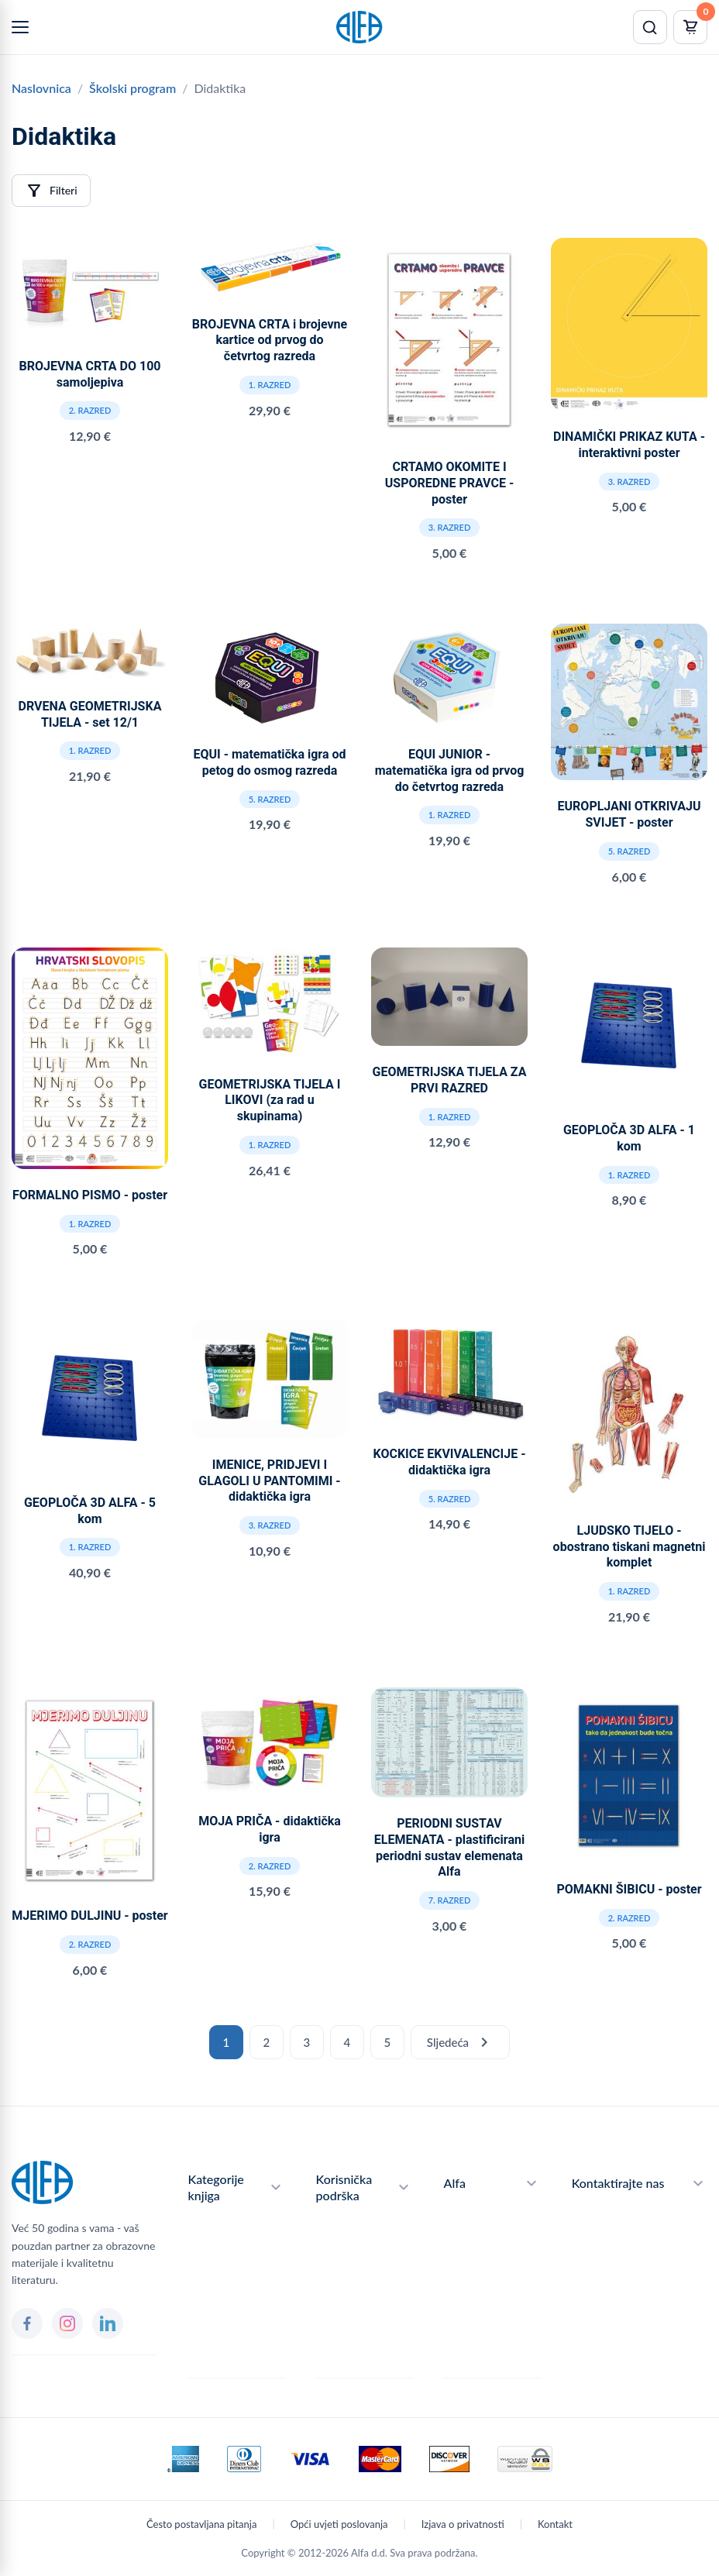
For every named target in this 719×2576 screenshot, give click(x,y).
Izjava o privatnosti (462, 2524)
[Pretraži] (650, 27)
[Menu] (20, 27)
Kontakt (555, 2524)
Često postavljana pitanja (201, 2524)
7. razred (449, 1900)
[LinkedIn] (107, 2323)
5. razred (270, 799)
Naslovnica (41, 88)
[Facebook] (27, 2323)
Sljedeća (460, 2042)
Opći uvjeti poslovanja (339, 2524)
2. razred (90, 410)
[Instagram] (67, 2323)
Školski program (132, 88)
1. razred (270, 385)
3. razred (449, 527)
